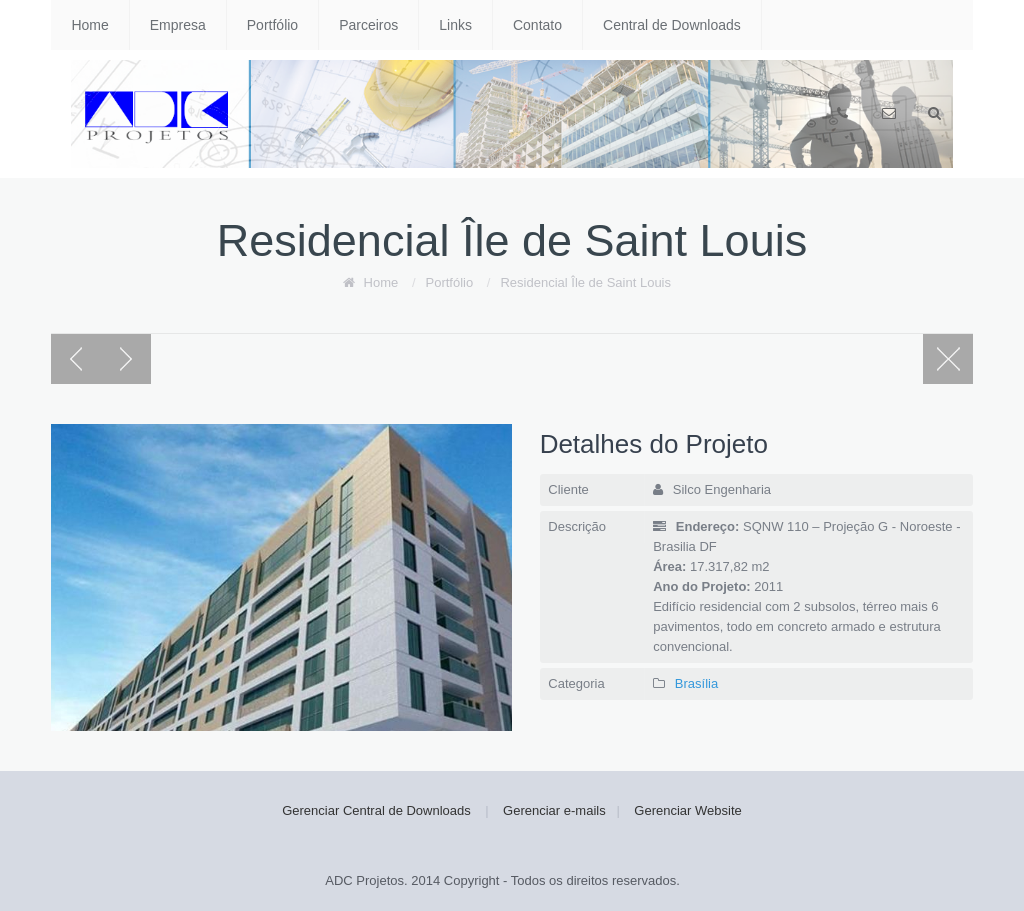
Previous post (76, 359)
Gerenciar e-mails (554, 810)
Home (89, 25)
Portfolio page (948, 359)
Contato (537, 25)
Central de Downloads (672, 25)
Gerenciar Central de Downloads (376, 810)
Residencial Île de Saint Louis (585, 282)
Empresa (178, 25)
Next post (126, 359)
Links (455, 25)
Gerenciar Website (687, 810)
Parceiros (368, 25)
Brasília (696, 683)
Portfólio (272, 25)
